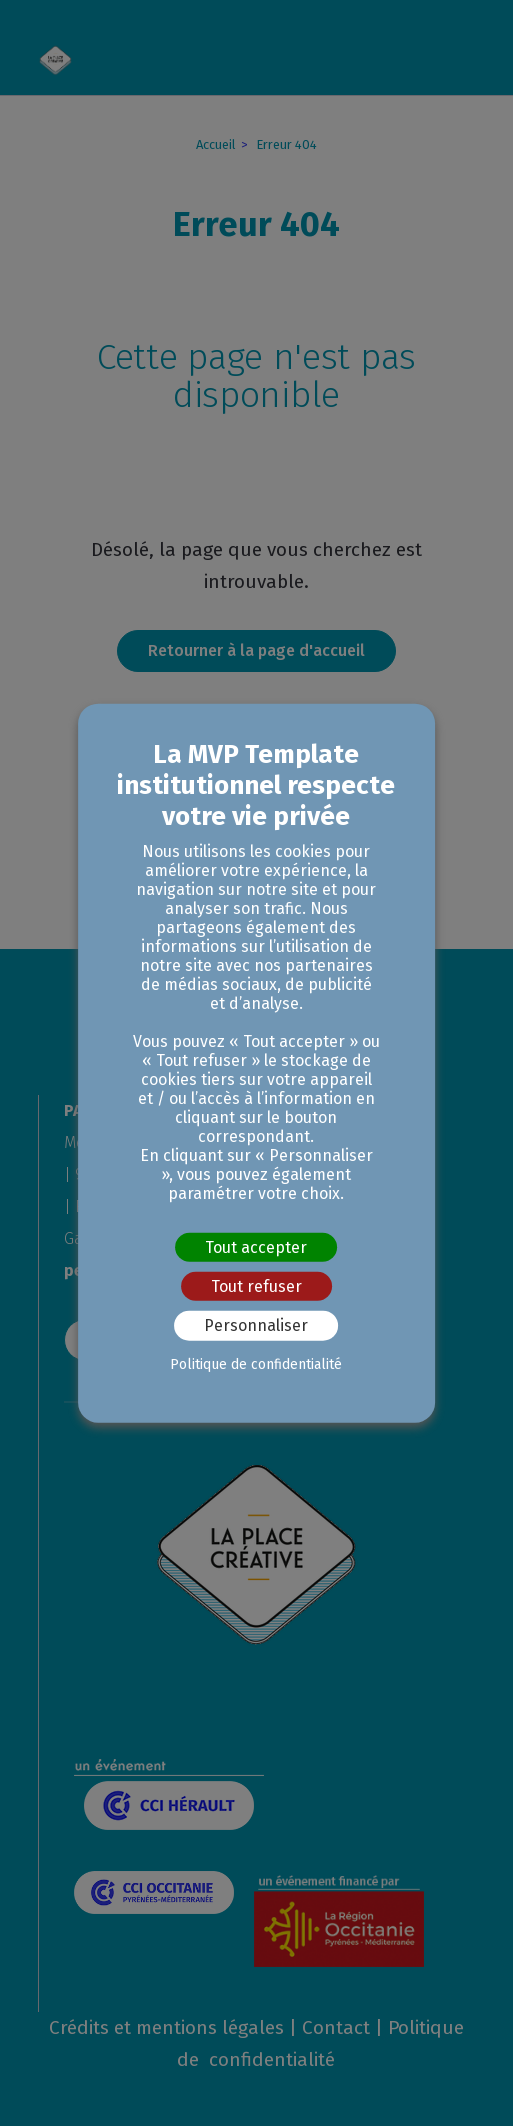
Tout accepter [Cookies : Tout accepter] (256, 1247)
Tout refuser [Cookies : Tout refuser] (256, 1286)
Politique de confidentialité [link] (256, 1363)
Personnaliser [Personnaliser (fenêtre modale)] (256, 1325)
